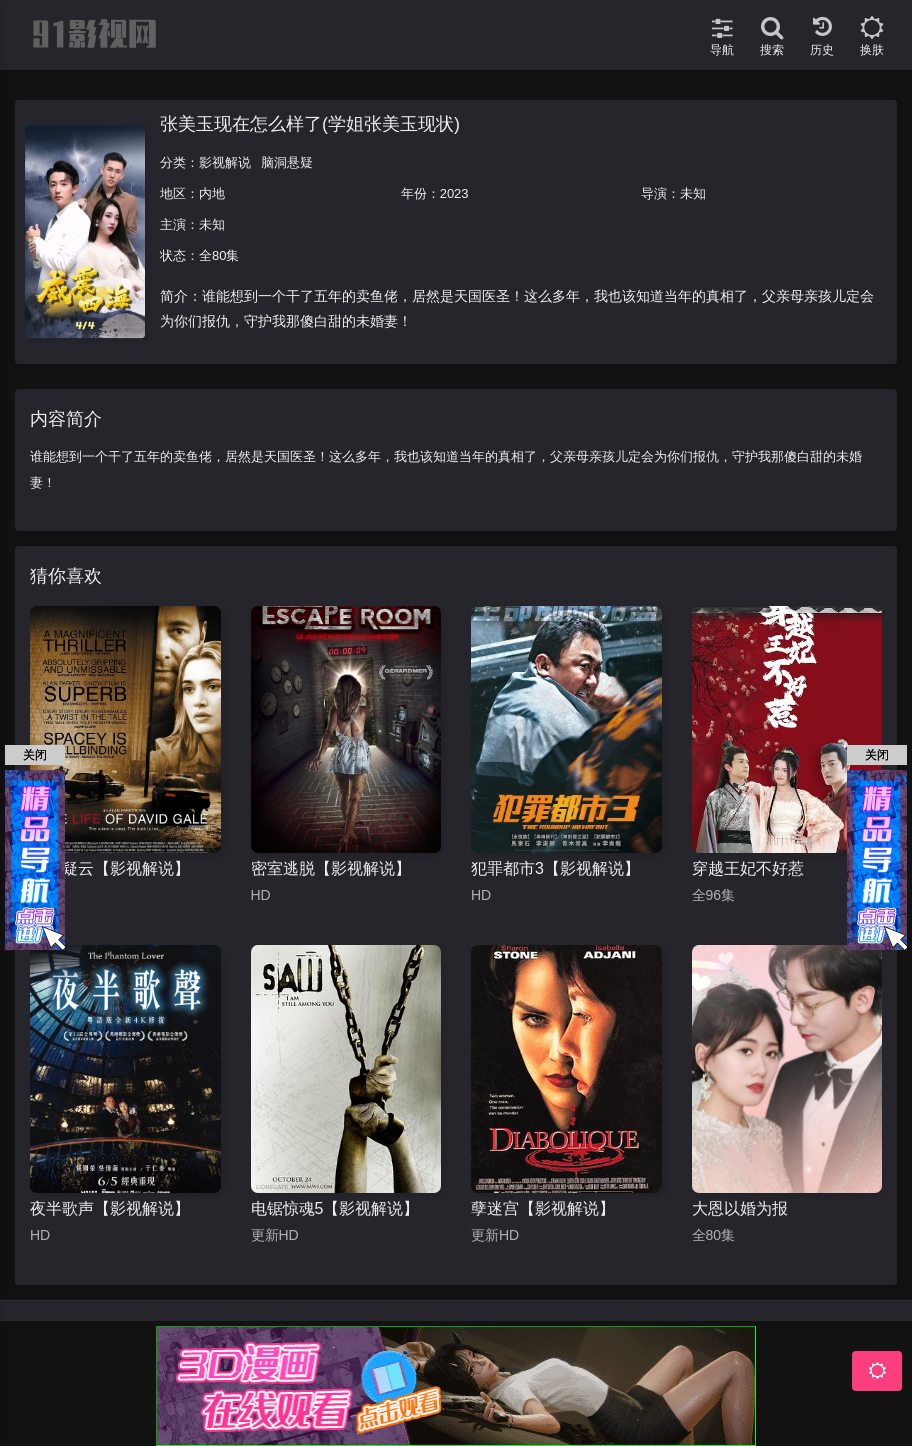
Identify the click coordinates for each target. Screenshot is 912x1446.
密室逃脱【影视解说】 (331, 868)
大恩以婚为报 (740, 1208)
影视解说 (225, 162)
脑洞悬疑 (287, 162)
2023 (454, 193)
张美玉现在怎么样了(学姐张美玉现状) (310, 124)
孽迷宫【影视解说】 (543, 1208)
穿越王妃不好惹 (748, 868)
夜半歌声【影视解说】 (110, 1208)
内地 (212, 193)
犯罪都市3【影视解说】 (555, 868)
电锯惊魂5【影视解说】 (335, 1208)
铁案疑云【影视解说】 (110, 868)
